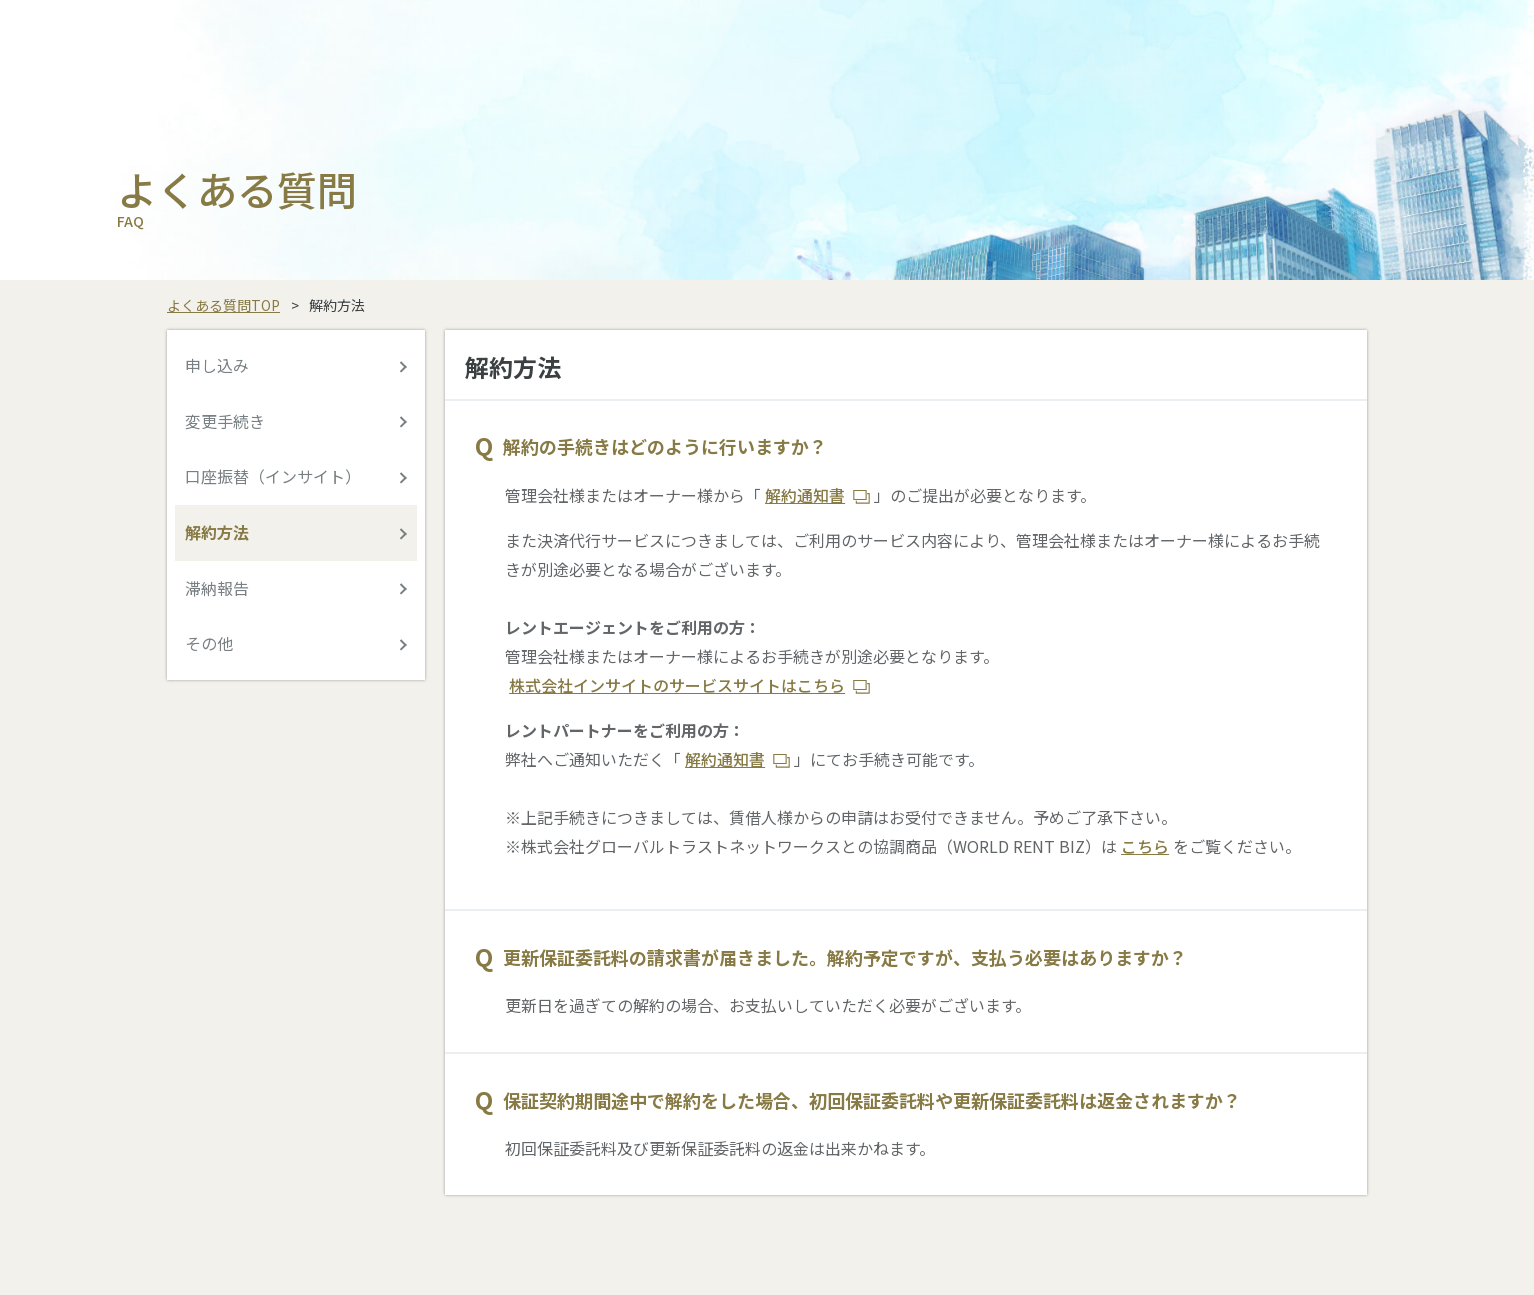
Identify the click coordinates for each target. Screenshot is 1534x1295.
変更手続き (225, 421)
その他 (209, 643)
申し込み (217, 365)
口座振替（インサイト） (273, 476)
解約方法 (217, 532)
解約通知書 (805, 495)
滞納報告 (217, 588)
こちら (1145, 846)
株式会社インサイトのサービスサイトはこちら (677, 685)
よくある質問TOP (223, 305)
